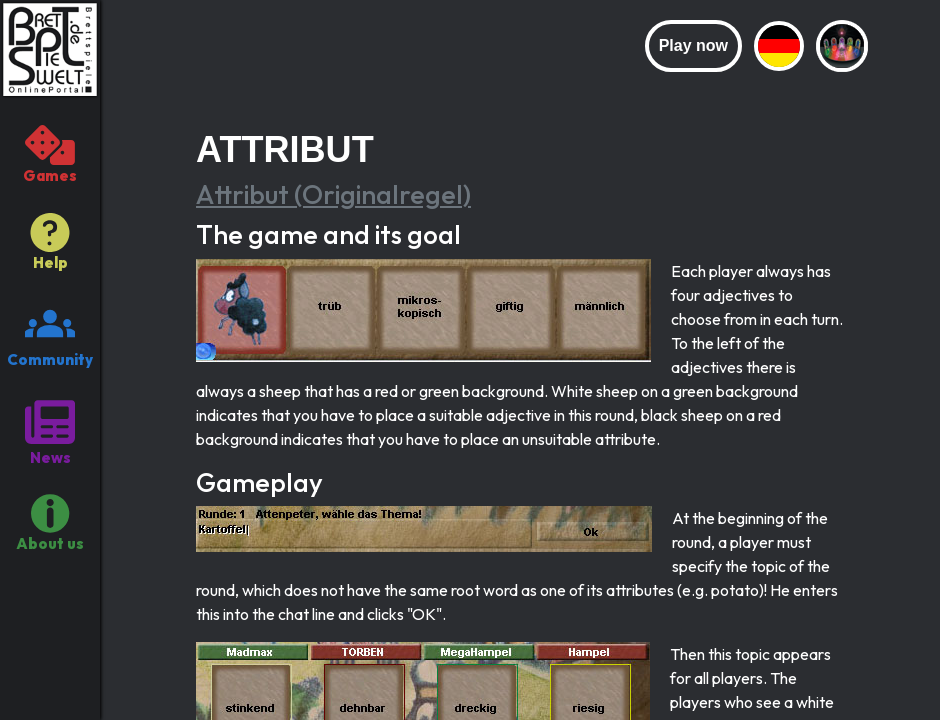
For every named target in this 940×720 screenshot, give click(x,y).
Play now (693, 45)
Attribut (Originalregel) (333, 194)
